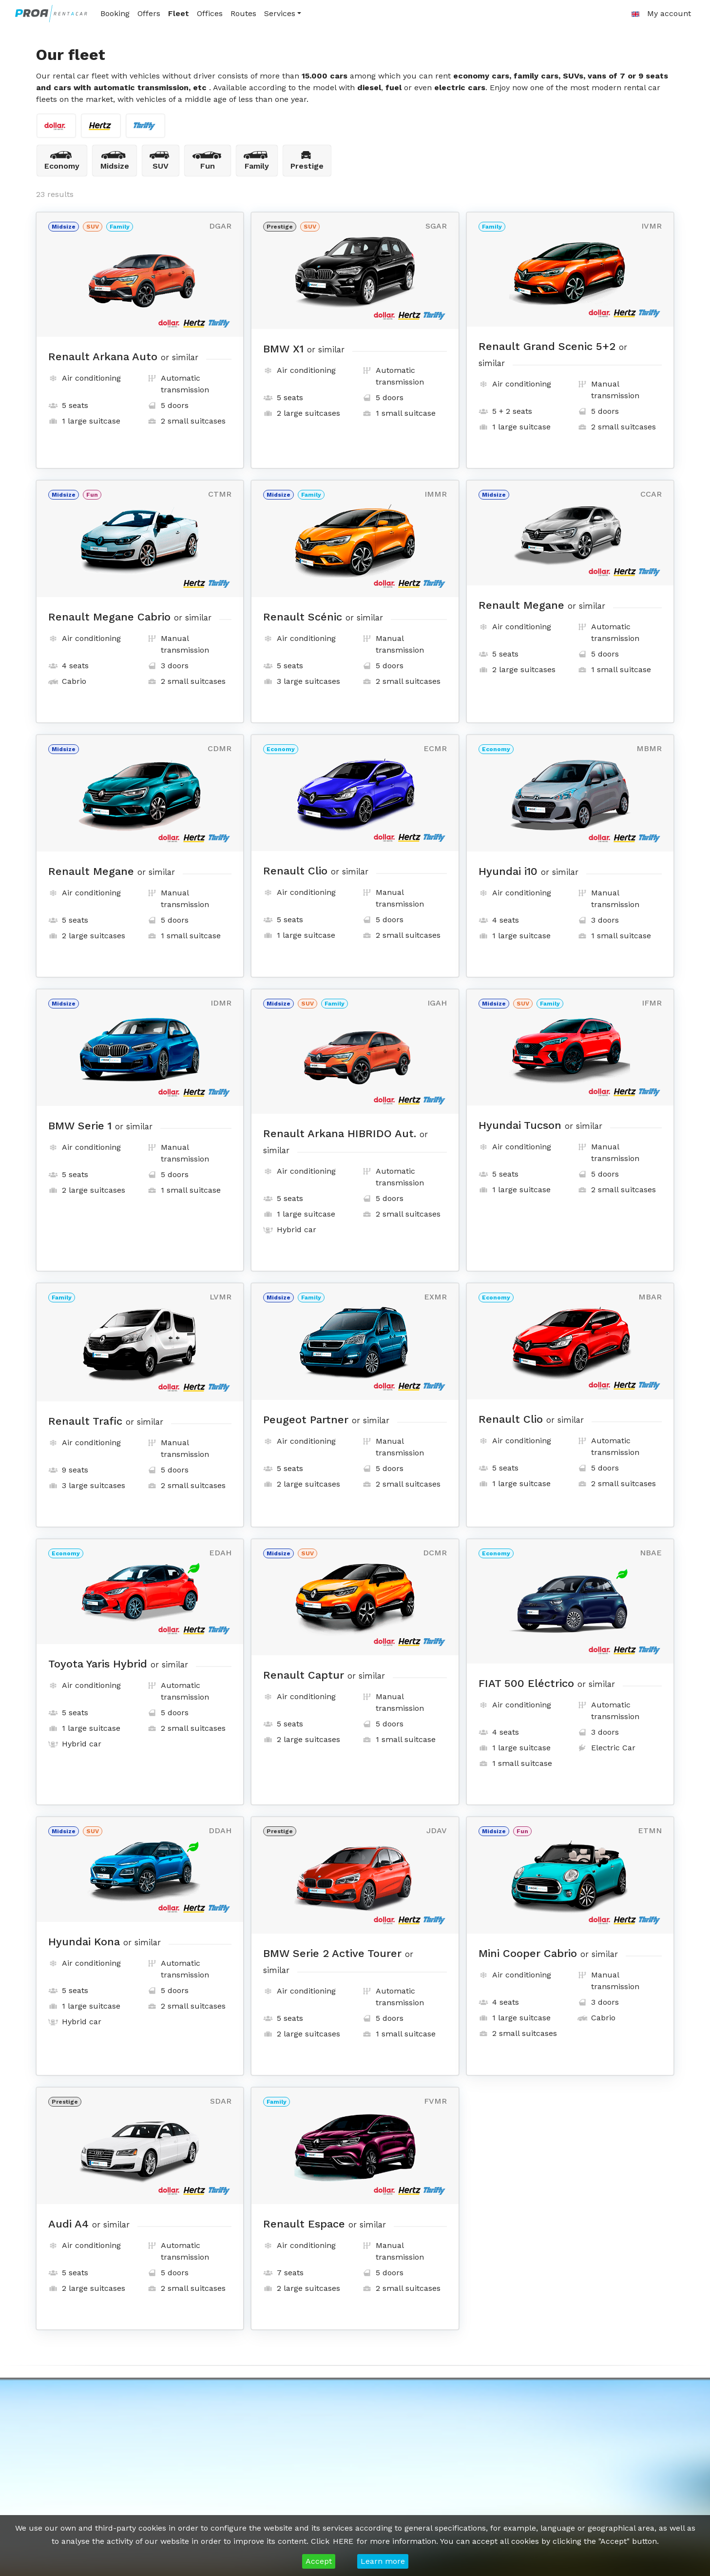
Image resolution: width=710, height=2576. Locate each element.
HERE (343, 2541)
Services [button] (279, 13)
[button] (635, 13)
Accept (319, 2561)
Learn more (383, 2561)
